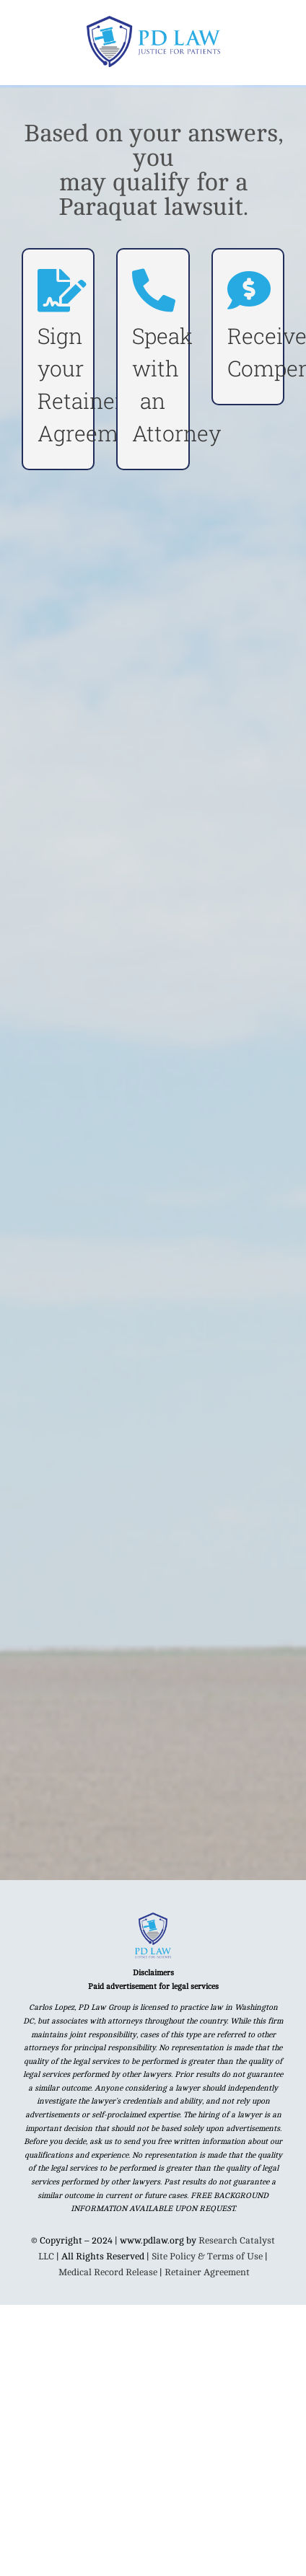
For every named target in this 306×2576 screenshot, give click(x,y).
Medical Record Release (107, 2272)
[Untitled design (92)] (153, 1918)
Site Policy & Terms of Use (207, 2256)
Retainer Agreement (207, 2272)
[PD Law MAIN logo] (153, 21)
